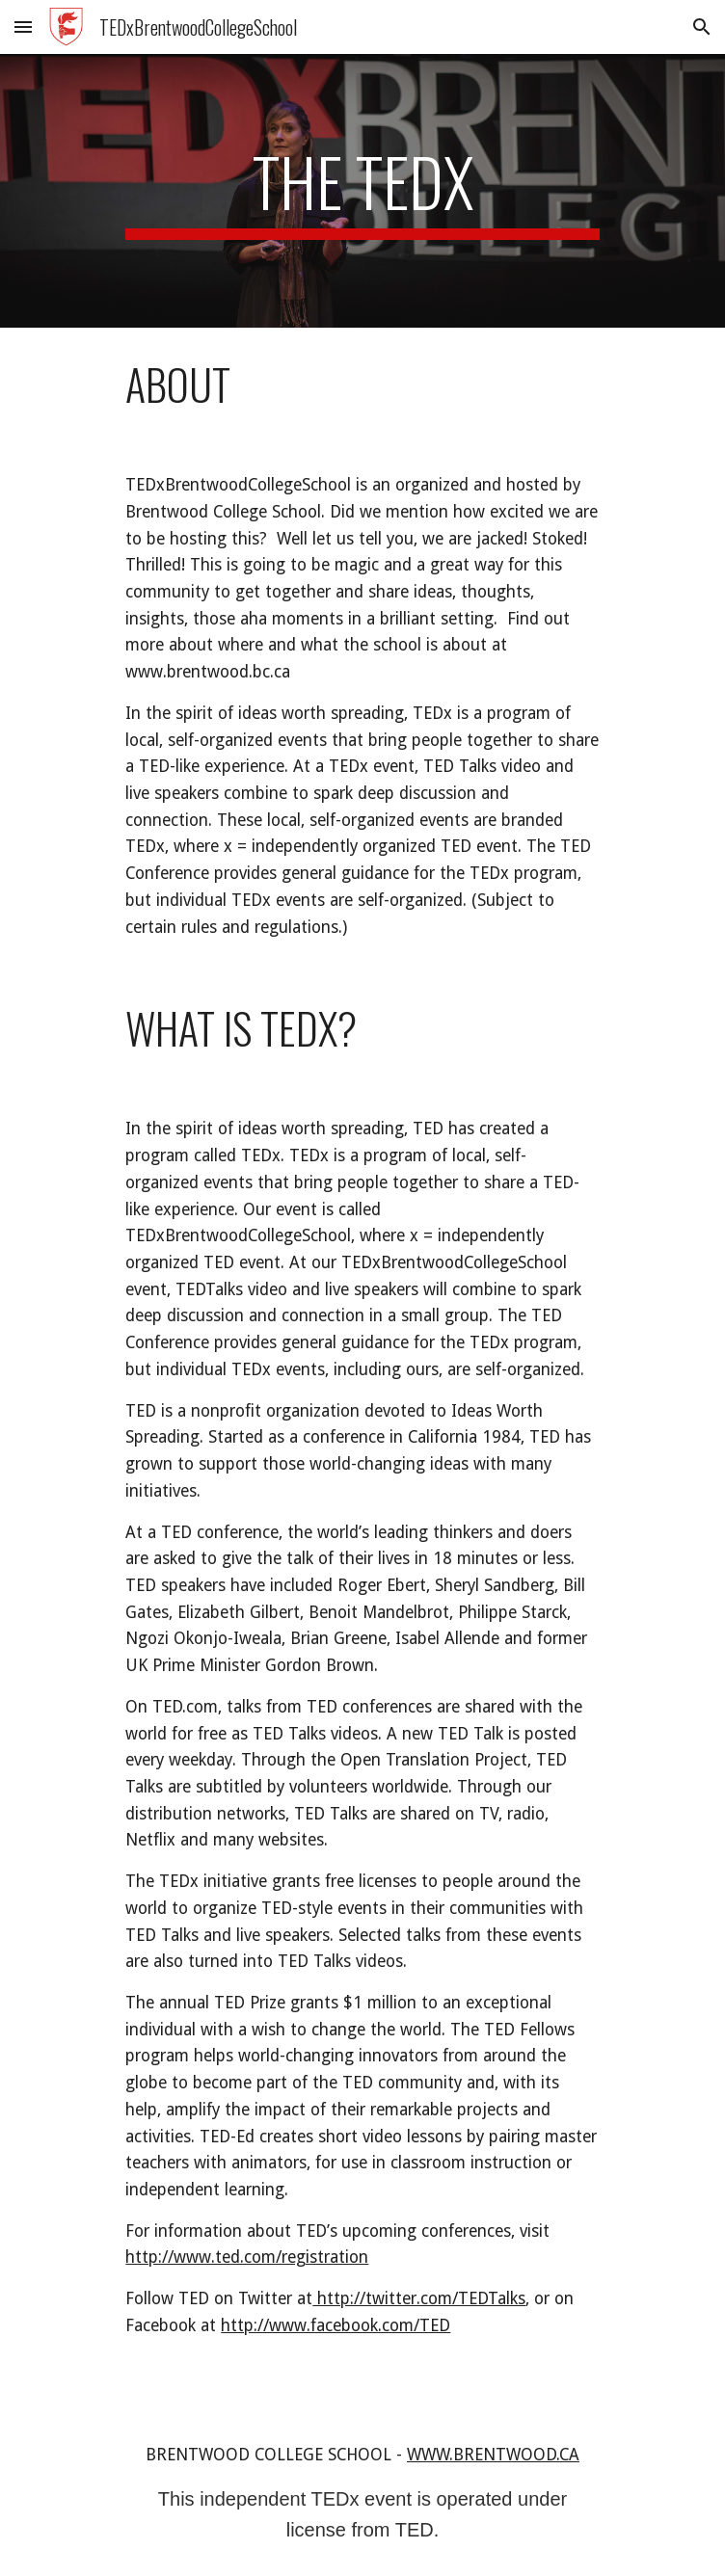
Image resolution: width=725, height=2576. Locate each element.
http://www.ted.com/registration (246, 2257)
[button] (23, 26)
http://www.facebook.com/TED (335, 2325)
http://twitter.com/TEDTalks (418, 2298)
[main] (362, 191)
